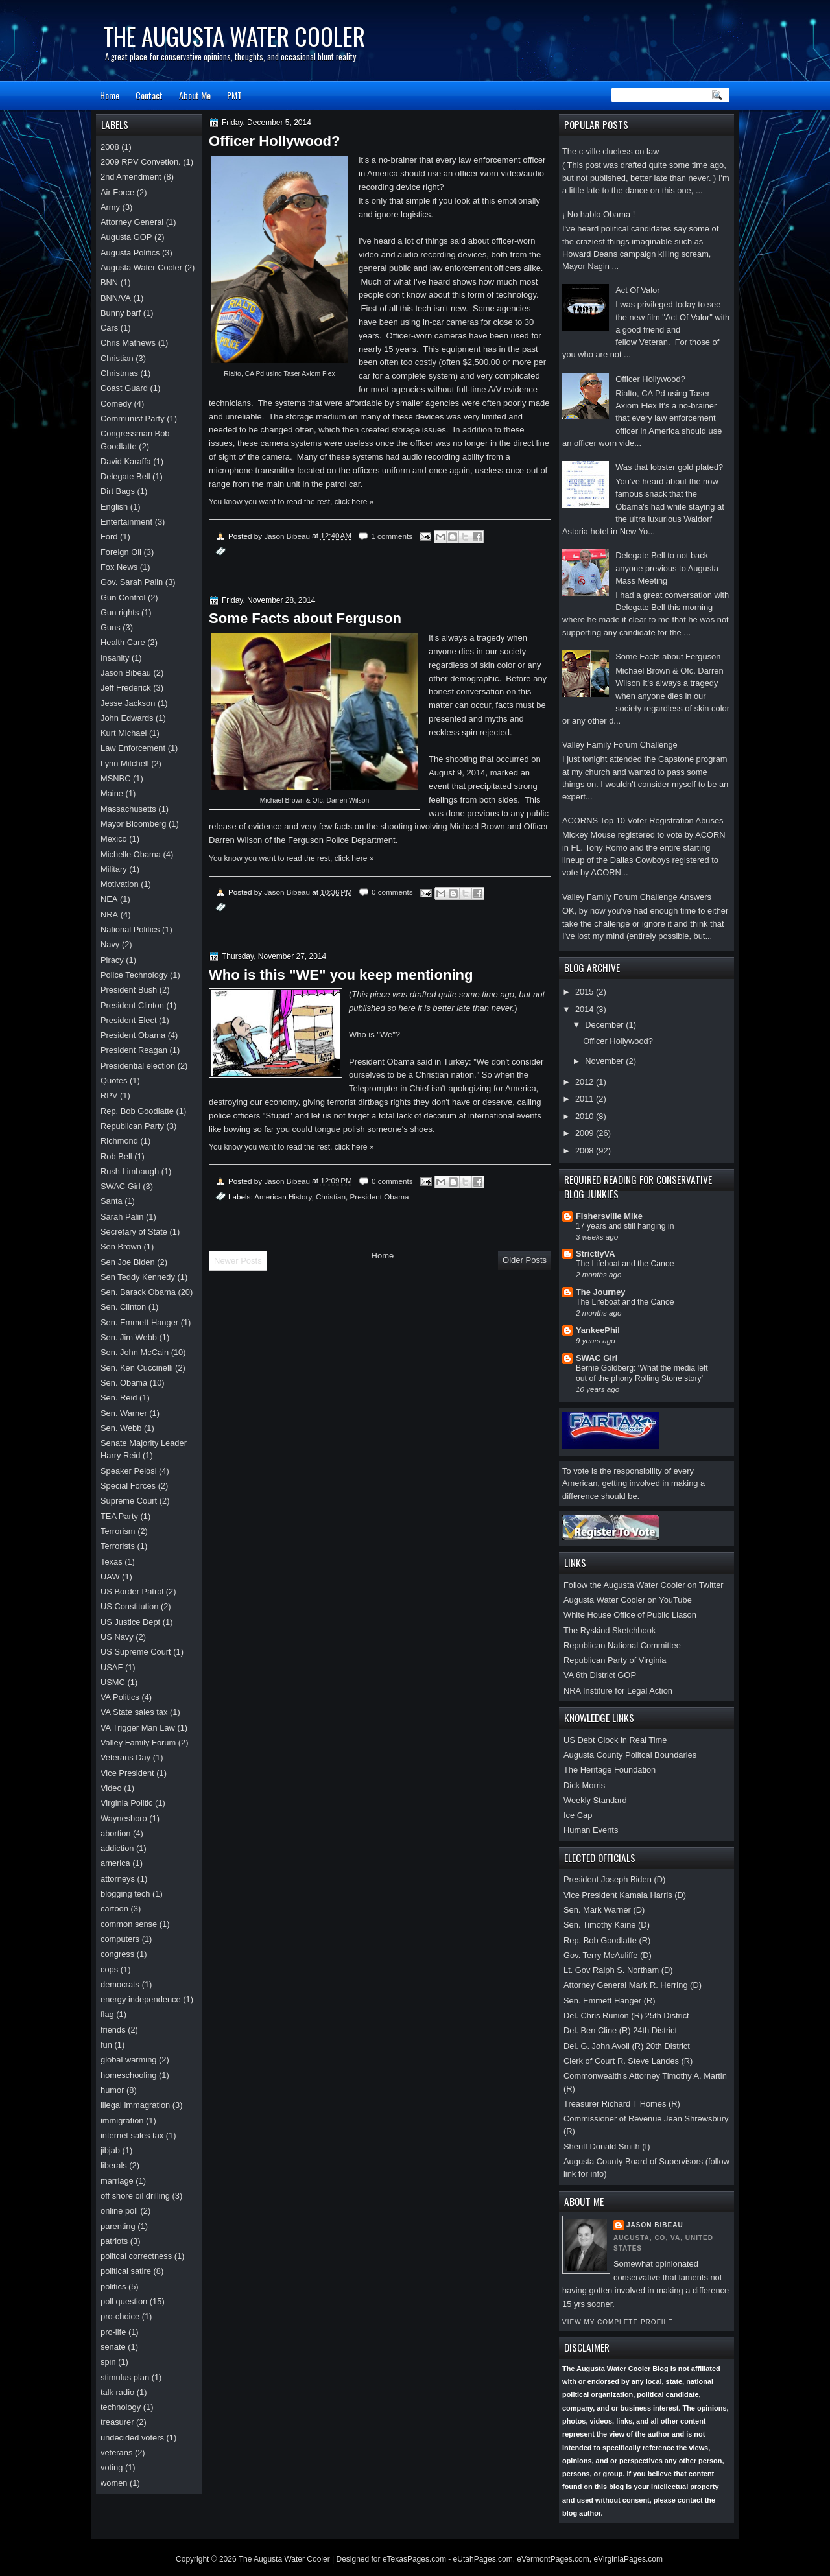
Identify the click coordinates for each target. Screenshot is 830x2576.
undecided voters (132, 2437)
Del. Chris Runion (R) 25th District (626, 2015)
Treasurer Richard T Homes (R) (621, 2104)
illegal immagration (135, 2105)
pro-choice (120, 2316)
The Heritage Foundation (609, 1770)
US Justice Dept (130, 1622)
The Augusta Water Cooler (234, 36)
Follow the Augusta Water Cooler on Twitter (643, 1585)
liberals (114, 2165)
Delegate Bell (125, 476)
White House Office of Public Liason (629, 1615)
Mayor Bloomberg (134, 824)
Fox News (119, 567)
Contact (149, 95)
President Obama (379, 1196)
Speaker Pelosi (129, 1471)
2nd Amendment (131, 177)
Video (111, 1788)
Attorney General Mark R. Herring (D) (632, 1985)
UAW (110, 1576)
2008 (585, 1150)
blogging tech (125, 1893)
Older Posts (525, 1260)
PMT (234, 95)
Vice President (127, 1773)
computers (120, 1939)
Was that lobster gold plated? (669, 467)
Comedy (116, 403)
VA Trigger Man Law (138, 1727)
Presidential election (138, 1065)
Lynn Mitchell (125, 763)
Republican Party (132, 1126)
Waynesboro (124, 1818)
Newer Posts (238, 1261)
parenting (118, 2226)
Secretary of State (134, 1231)
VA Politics (120, 1697)
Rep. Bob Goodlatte (137, 1111)
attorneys (118, 1879)
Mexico (114, 839)
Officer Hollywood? (650, 379)
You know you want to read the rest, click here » (291, 501)
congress (117, 1954)
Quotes (114, 1080)
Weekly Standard (595, 1800)
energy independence (141, 1999)
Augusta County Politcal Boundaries (629, 1755)
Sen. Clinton (123, 1307)
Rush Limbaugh (130, 1171)
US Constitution (129, 1606)
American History (282, 1196)
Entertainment (126, 521)
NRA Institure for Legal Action (617, 1691)
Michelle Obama (131, 854)
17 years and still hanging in (625, 1226)
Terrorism (118, 1531)
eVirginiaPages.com (628, 2559)
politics (113, 2286)
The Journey (600, 1292)
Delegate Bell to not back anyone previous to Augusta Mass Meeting (666, 567)
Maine (112, 793)
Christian (331, 1196)
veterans (116, 2452)
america (115, 1863)
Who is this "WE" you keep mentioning (341, 975)
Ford (109, 536)
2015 (585, 992)
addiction (117, 1848)
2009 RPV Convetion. (141, 162)
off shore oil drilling (135, 2196)
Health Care (123, 642)
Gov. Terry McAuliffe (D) (607, 1955)
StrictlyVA (595, 1253)
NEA (109, 899)
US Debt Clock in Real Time (615, 1740)
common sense (129, 1924)
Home (109, 95)
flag (107, 2014)
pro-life (113, 2332)
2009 (585, 1133)
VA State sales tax (134, 1712)
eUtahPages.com (483, 2559)
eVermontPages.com (553, 2559)
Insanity (115, 658)
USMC (113, 1682)
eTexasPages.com (414, 2559)
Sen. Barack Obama (138, 1292)
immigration (122, 2120)
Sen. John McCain (135, 1352)
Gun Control (123, 597)
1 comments (391, 536)
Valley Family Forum (138, 1742)
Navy (110, 944)
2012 (585, 1082)
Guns (111, 627)
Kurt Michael (124, 733)
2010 (585, 1116)
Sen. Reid (119, 1397)
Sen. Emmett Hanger (139, 1322)
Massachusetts (128, 809)
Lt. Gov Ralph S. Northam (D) (618, 1970)
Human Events (590, 1830)
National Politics (130, 929)
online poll (119, 2211)
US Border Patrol (132, 1591)
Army (110, 207)
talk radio (117, 2392)
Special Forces (128, 1486)
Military (114, 869)
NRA (109, 914)
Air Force (117, 192)
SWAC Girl (596, 1358)
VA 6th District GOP (599, 1675)
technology (121, 2407)
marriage (117, 2181)
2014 (585, 1009)
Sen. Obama (124, 1383)
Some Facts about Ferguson (667, 656)
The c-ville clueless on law (610, 151)
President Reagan (134, 1050)
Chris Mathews (128, 343)
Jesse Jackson (128, 703)
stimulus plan (125, 2377)
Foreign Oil (121, 552)
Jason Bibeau (654, 2224)
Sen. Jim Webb (129, 1337)
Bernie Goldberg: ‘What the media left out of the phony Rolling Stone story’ (642, 1373)
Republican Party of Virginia (614, 1660)
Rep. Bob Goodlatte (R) (606, 1940)
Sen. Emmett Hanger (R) (609, 2000)
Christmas (119, 373)
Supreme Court (129, 1501)
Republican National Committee (622, 1645)
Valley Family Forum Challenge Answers (636, 897)
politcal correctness (136, 2256)
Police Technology (134, 975)
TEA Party (119, 1516)
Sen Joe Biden (128, 1262)
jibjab (110, 2150)
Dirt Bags (118, 491)
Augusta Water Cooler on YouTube (627, 1600)
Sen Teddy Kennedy (138, 1277)
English (114, 507)
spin (108, 2362)
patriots (114, 2241)
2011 (585, 1099)
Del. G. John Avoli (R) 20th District (626, 2046)
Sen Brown (121, 1246)
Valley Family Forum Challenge (620, 745)
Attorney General (132, 222)
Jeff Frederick (126, 687)
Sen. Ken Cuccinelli (137, 1368)
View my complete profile (617, 2322)
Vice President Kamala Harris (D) (624, 1895)
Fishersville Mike (609, 1216)
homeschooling (129, 2075)
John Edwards (127, 718)
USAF (112, 1667)
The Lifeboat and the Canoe (625, 1263)
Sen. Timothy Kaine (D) (606, 1925)
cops (109, 1969)
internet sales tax (132, 2135)
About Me (195, 95)
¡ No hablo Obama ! (598, 214)
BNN (109, 282)
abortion (115, 1833)
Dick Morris (584, 1785)
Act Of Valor (637, 290)
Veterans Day (125, 1757)
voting (112, 2467)
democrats (120, 1984)
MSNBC (115, 778)
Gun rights (120, 612)
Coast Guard (124, 388)
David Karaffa (126, 461)
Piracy (112, 960)
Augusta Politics (130, 252)
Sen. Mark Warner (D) (604, 1910)
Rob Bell (116, 1156)
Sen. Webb (121, 1428)
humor (112, 2090)
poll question (124, 2301)
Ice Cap (577, 1815)
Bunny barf (121, 313)
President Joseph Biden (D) (614, 1879)
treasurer (117, 2422)
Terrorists (118, 1546)
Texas (112, 1561)
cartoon (114, 1908)
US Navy (117, 1637)
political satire (126, 2271)
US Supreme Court (136, 1652)
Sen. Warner (124, 1413)
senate (113, 2347)
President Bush (129, 990)
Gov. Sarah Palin (132, 582)
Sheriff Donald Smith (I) (606, 2146)
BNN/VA (116, 298)
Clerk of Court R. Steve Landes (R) (628, 2061)
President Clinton (132, 1005)
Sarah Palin (122, 1217)
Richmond (119, 1141)
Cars (109, 328)
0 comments (392, 892)
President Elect (129, 1020)
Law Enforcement (133, 748)
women (114, 2483)
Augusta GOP (126, 237)
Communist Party (133, 418)
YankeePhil (598, 1330)
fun (106, 2045)
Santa (112, 1201)
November (605, 1061)
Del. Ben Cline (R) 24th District (620, 2030)
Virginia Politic (127, 1803)
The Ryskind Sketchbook (609, 1630)
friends (113, 2030)
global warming (129, 2059)
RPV (109, 1095)
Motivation (120, 884)
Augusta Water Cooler (141, 267)
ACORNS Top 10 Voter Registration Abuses (643, 820)
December (605, 1025)
